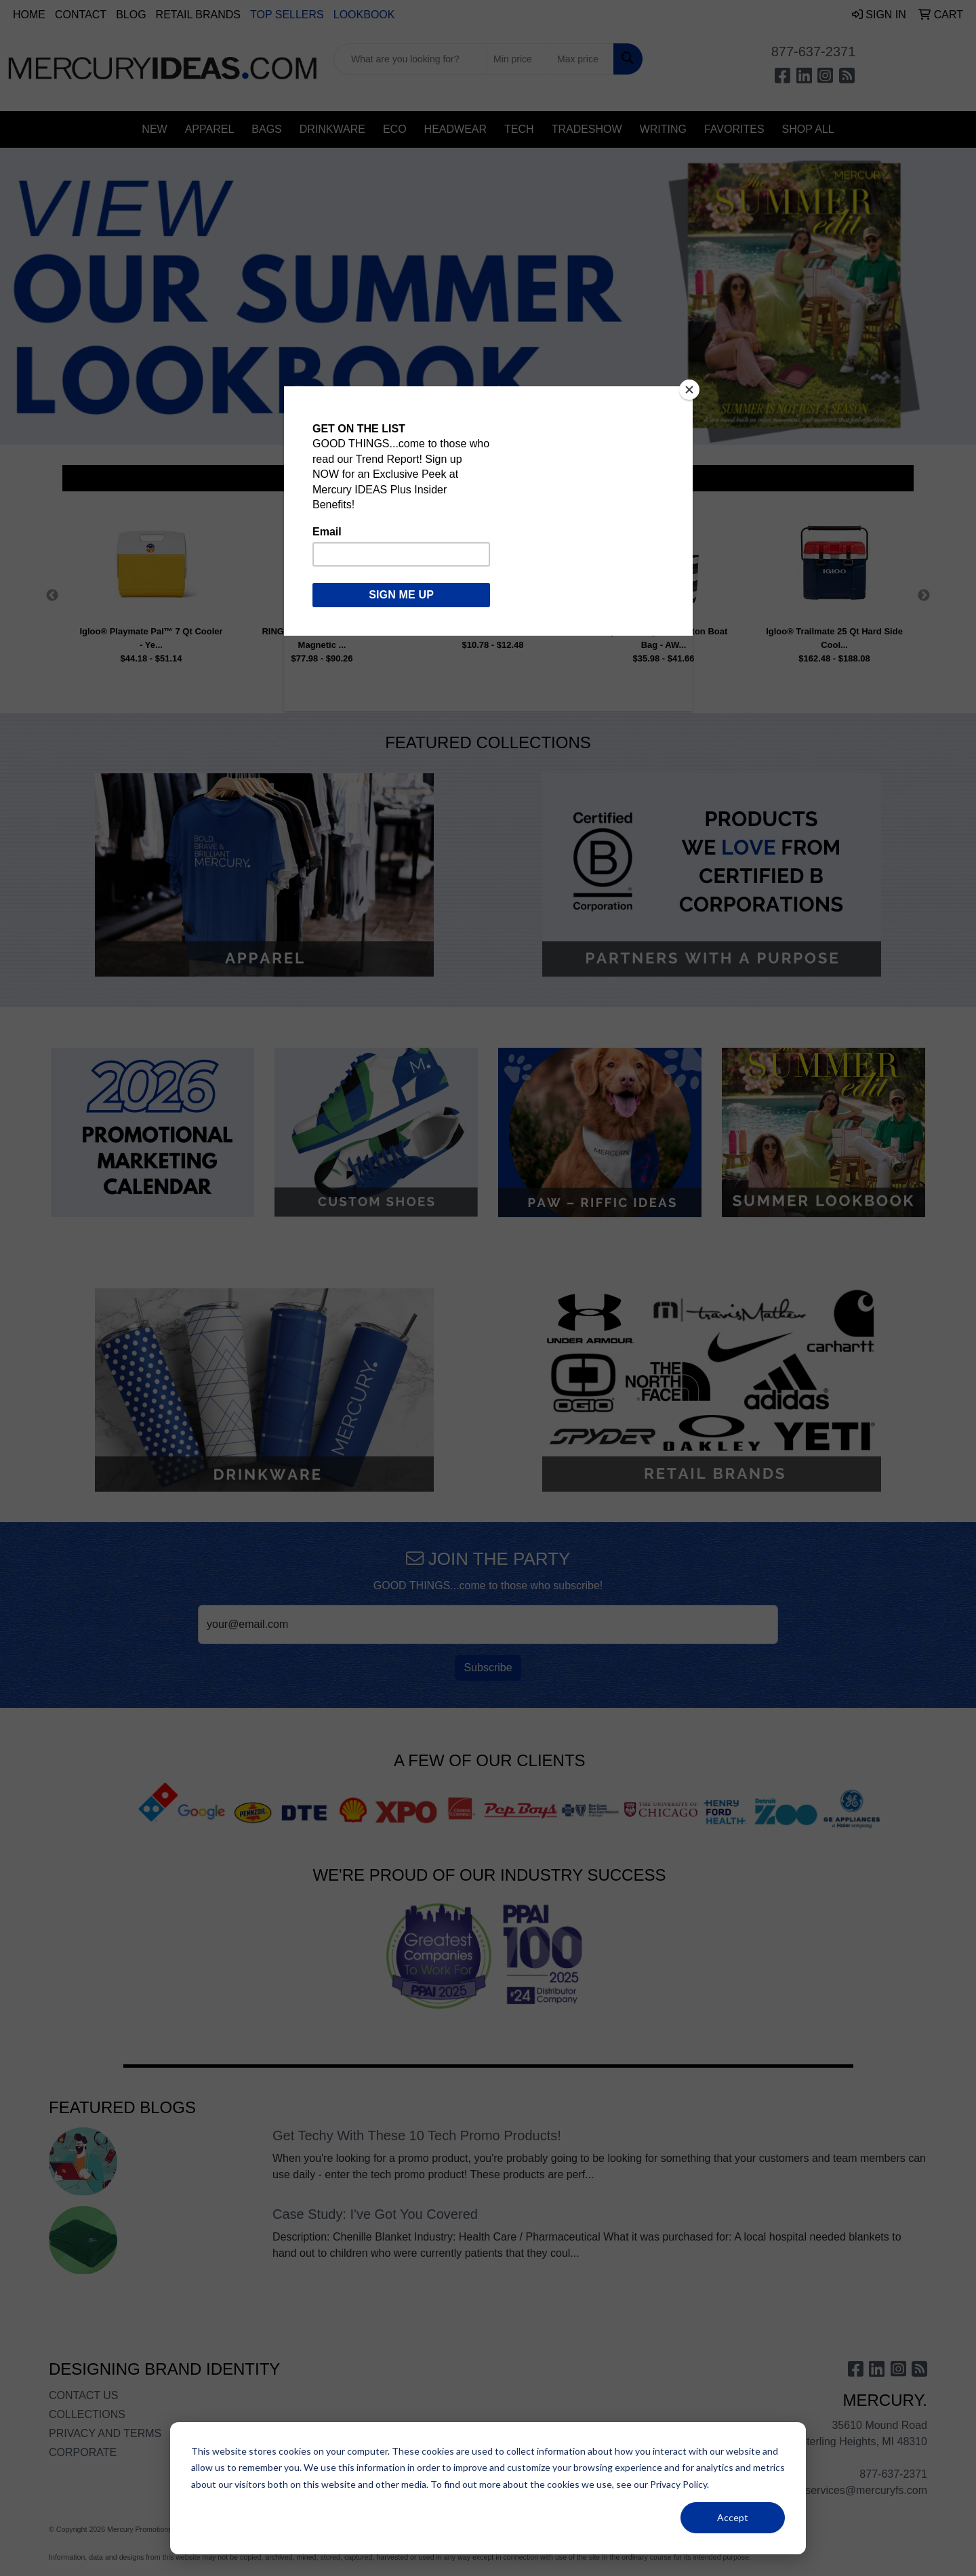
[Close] (689, 390)
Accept (732, 2517)
